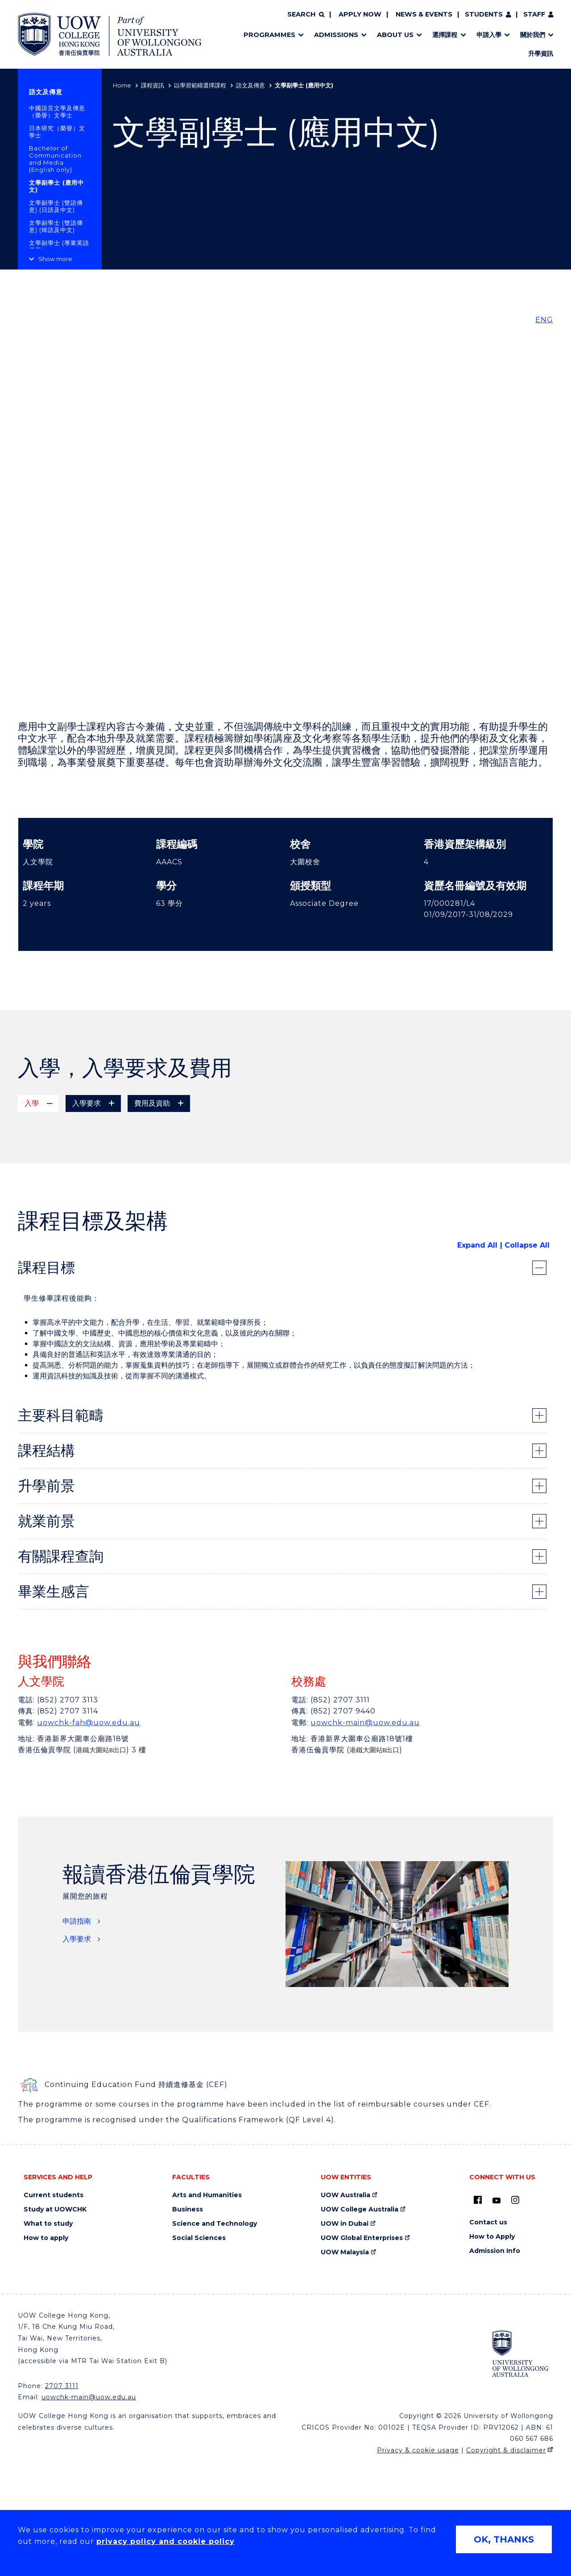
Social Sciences (199, 2351)
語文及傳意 (250, 85)
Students (484, 14)
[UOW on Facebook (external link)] (477, 2312)
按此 (144, 1198)
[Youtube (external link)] (496, 2313)
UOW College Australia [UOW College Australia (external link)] (359, 2322)
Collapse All (527, 1358)
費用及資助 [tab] (152, 1103)
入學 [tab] (32, 1103)
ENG (544, 319)
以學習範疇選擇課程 (200, 85)
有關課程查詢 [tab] (60, 1669)
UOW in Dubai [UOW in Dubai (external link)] (344, 2336)
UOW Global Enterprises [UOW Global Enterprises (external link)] (362, 2351)
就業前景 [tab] (46, 1634)
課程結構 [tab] (46, 1563)
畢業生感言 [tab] (53, 1704)
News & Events (424, 14)
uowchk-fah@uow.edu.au (88, 1835)
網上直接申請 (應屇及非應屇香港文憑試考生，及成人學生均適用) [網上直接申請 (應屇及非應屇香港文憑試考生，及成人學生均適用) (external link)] (150, 1167)
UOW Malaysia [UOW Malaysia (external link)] (345, 2365)
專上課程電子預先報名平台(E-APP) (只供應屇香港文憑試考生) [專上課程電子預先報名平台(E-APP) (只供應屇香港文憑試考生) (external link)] (146, 1156)
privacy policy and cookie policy (165, 2541)
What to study (48, 2336)
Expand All (477, 1358)
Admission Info (494, 2364)
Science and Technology (214, 2336)
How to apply (46, 2351)
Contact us (488, 2335)
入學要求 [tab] (86, 1103)
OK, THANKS (504, 2539)
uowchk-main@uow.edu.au (365, 1835)
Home (122, 85)
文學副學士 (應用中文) (56, 186)
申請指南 (76, 2034)
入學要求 (76, 2052)
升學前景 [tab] (46, 1598)
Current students (53, 2308)
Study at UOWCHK (55, 2322)
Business (187, 2322)
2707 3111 (62, 2499)
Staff (534, 14)
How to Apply (492, 2349)
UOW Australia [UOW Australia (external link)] (345, 2308)
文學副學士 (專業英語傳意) (59, 246)
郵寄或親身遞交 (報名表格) (89, 1178)
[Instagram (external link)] (515, 2312)
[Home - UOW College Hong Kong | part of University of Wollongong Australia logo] (110, 34)
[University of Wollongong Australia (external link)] (520, 2466)
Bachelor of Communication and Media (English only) (55, 159)
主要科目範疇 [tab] (60, 1528)
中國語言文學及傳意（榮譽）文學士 (57, 111)
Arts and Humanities (207, 2308)
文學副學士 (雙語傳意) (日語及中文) (56, 206)
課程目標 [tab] (46, 1380)
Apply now (360, 14)
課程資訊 (152, 85)
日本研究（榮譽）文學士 (57, 131)
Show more (55, 258)
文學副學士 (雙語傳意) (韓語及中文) (56, 226)
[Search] (305, 14)
